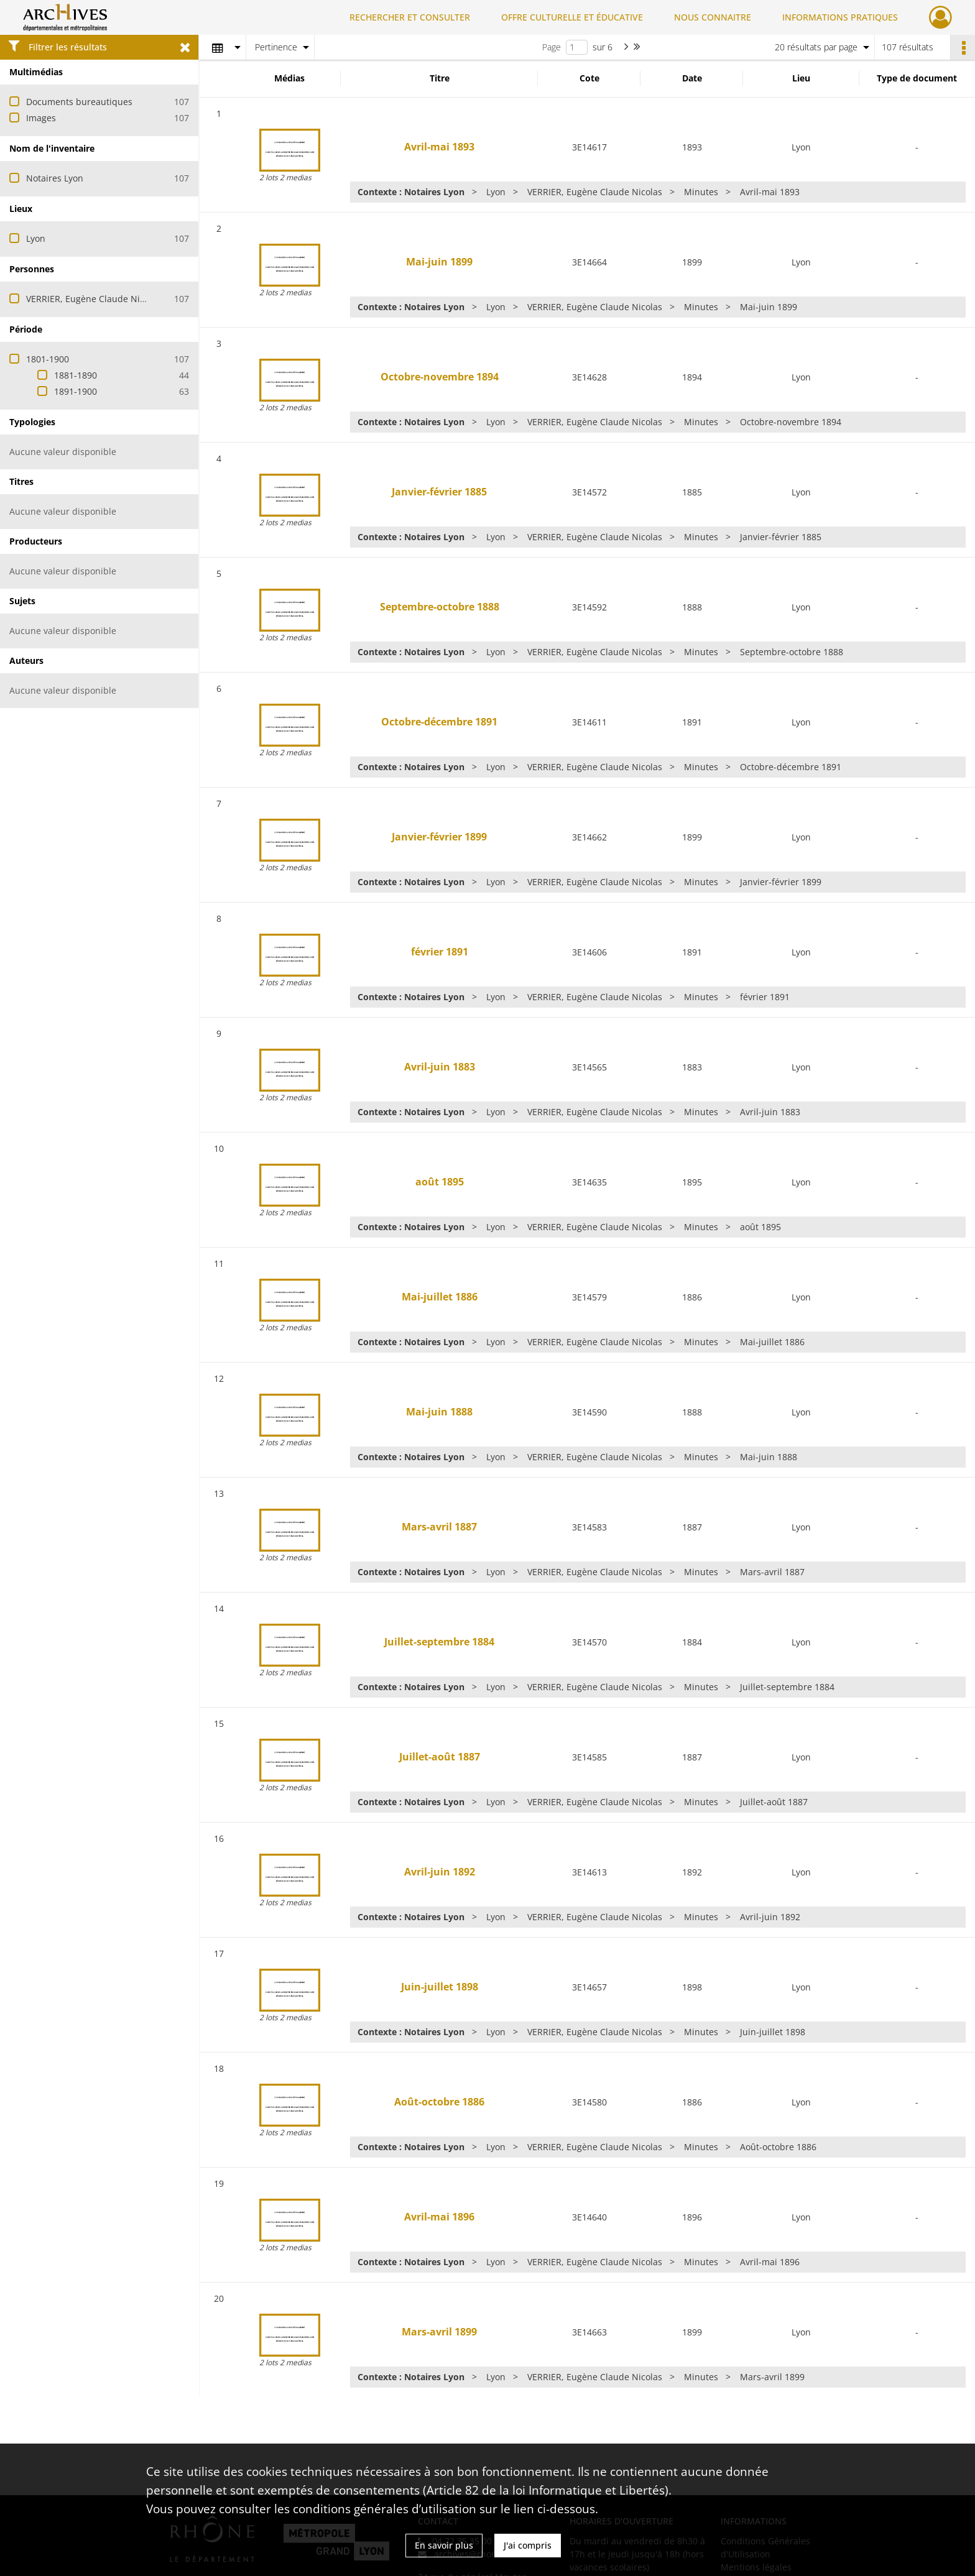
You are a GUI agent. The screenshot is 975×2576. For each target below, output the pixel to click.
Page (551, 47)
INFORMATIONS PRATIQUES (840, 17)
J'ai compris (528, 2545)
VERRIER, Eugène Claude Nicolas (93, 299)
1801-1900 (47, 359)
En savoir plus (444, 2545)
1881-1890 (75, 375)
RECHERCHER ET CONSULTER (409, 17)
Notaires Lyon (54, 178)
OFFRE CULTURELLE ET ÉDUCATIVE (572, 17)
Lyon (35, 238)
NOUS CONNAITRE (712, 17)
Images (41, 118)
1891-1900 (75, 391)
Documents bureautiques (79, 102)
